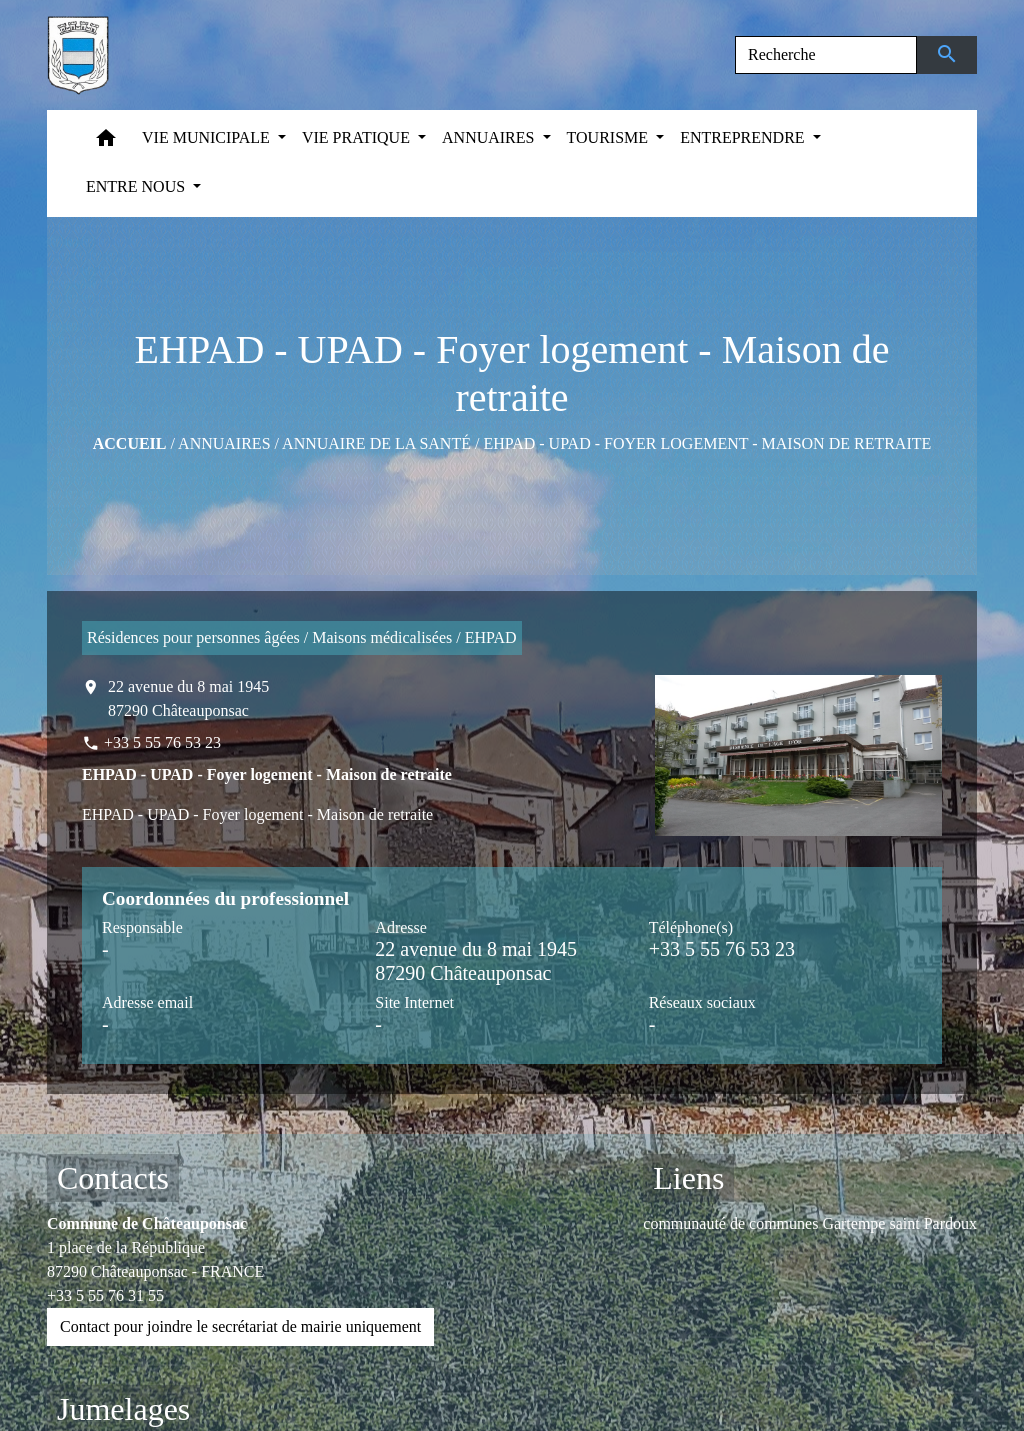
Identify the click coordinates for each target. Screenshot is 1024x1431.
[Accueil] (78, 55)
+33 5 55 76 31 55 (105, 1295)
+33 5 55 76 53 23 (162, 742)
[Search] (826, 55)
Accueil (130, 443)
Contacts (113, 1178)
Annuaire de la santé (376, 443)
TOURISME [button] (610, 137)
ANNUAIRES (224, 443)
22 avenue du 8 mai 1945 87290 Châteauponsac (188, 698)
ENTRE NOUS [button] (137, 186)
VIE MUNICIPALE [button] (208, 137)
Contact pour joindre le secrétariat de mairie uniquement (240, 1326)
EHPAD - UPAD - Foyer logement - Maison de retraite (707, 443)
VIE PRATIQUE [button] (358, 137)
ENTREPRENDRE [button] (744, 137)
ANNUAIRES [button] (490, 137)
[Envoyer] (947, 55)
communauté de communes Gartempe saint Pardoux (810, 1223)
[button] (106, 142)
